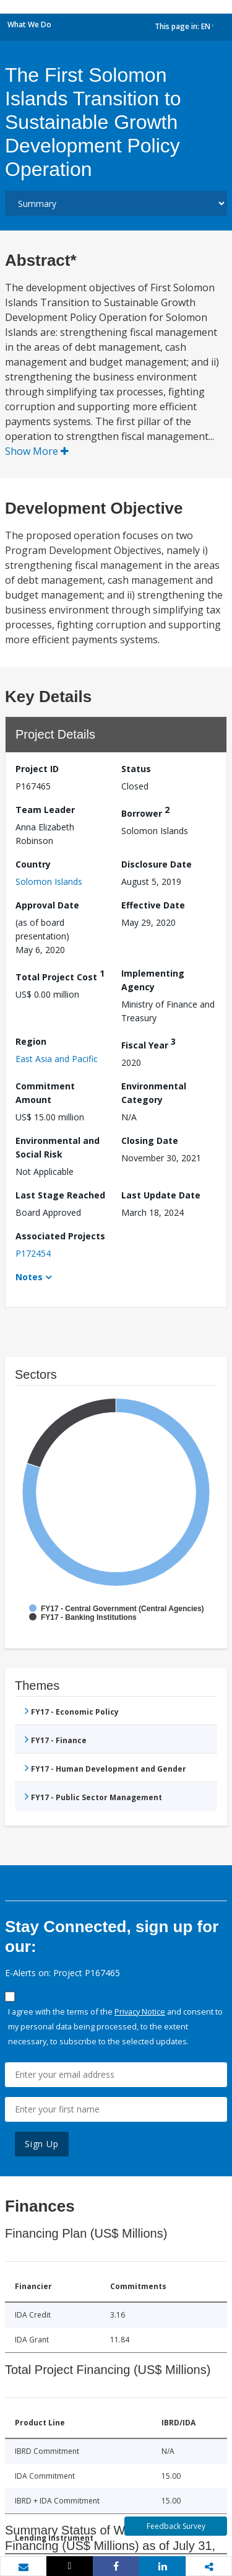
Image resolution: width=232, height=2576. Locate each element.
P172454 (33, 1253)
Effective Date (153, 905)
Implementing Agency (152, 980)
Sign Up (42, 2144)
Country (33, 864)
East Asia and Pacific (56, 1059)
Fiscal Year (148, 1043)
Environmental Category (153, 1093)
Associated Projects (60, 1236)
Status (136, 769)
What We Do (29, 24)
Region (30, 1041)
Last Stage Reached (60, 1195)
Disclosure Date (156, 864)
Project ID (37, 769)
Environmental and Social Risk (57, 1147)
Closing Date (149, 1140)
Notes (29, 1277)
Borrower (145, 811)
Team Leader (45, 809)
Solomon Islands (48, 881)
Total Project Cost (60, 975)
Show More (37, 451)
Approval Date (47, 905)
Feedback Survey (176, 2526)
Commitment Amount (45, 1093)
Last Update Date (160, 1195)
